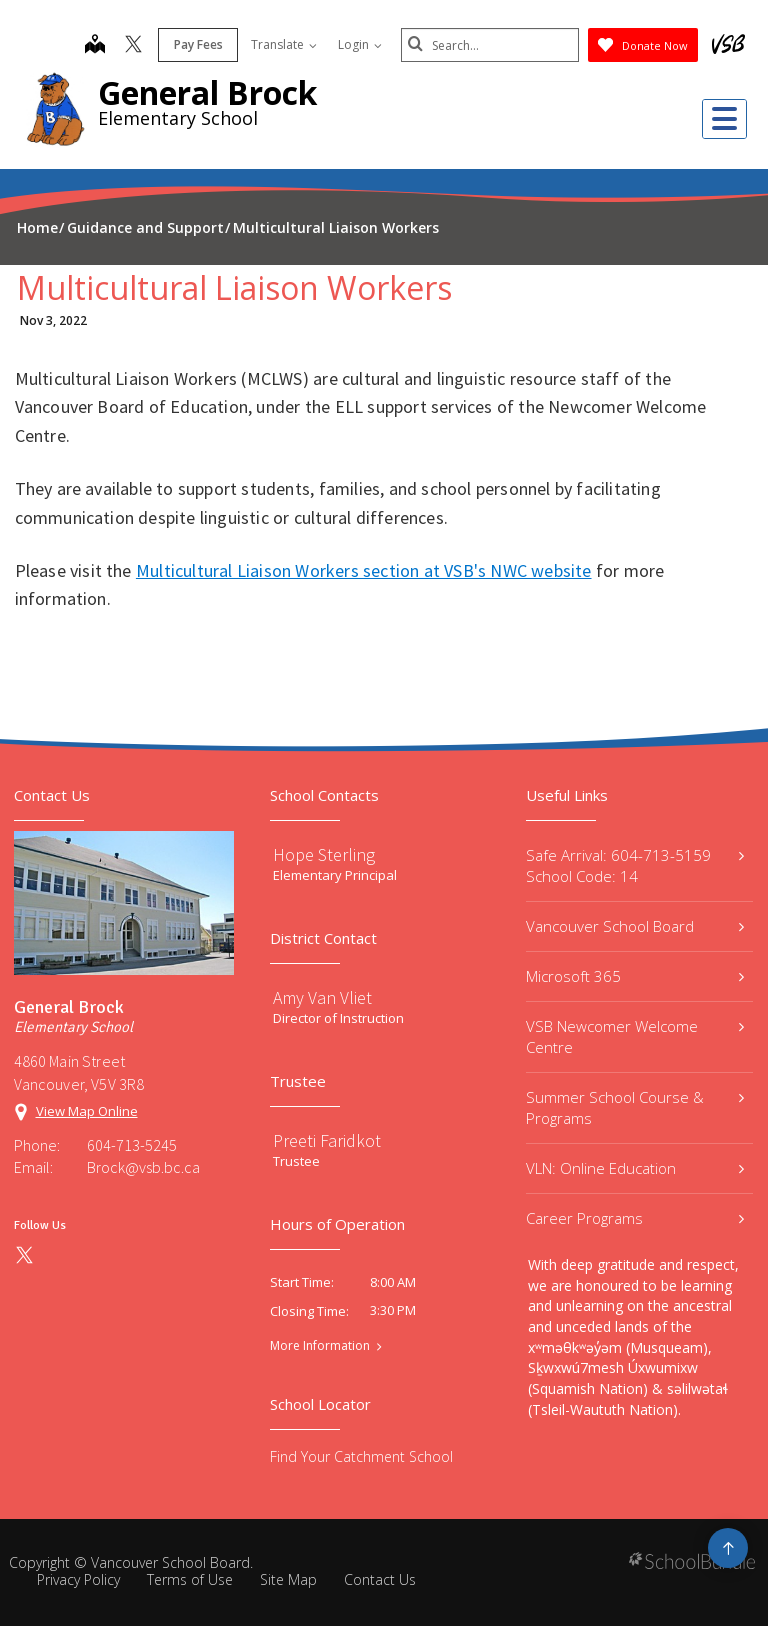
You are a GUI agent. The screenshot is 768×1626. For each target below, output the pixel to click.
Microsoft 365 (635, 976)
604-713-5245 (132, 1145)
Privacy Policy (78, 1579)
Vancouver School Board (635, 926)
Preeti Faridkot (327, 1140)
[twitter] (131, 46)
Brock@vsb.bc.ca (143, 1167)
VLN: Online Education (635, 1168)
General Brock (207, 92)
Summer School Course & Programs (635, 1107)
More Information (320, 1346)
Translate (282, 44)
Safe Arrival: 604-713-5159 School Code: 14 (635, 865)
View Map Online (87, 1111)
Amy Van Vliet (322, 997)
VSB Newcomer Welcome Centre (635, 1036)
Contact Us (380, 1579)
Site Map (288, 1579)
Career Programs (635, 1218)
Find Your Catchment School (361, 1456)
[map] (93, 46)
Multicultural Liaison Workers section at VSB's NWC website (364, 570)
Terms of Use (190, 1579)
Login (358, 44)
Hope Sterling (324, 854)
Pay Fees (196, 44)
